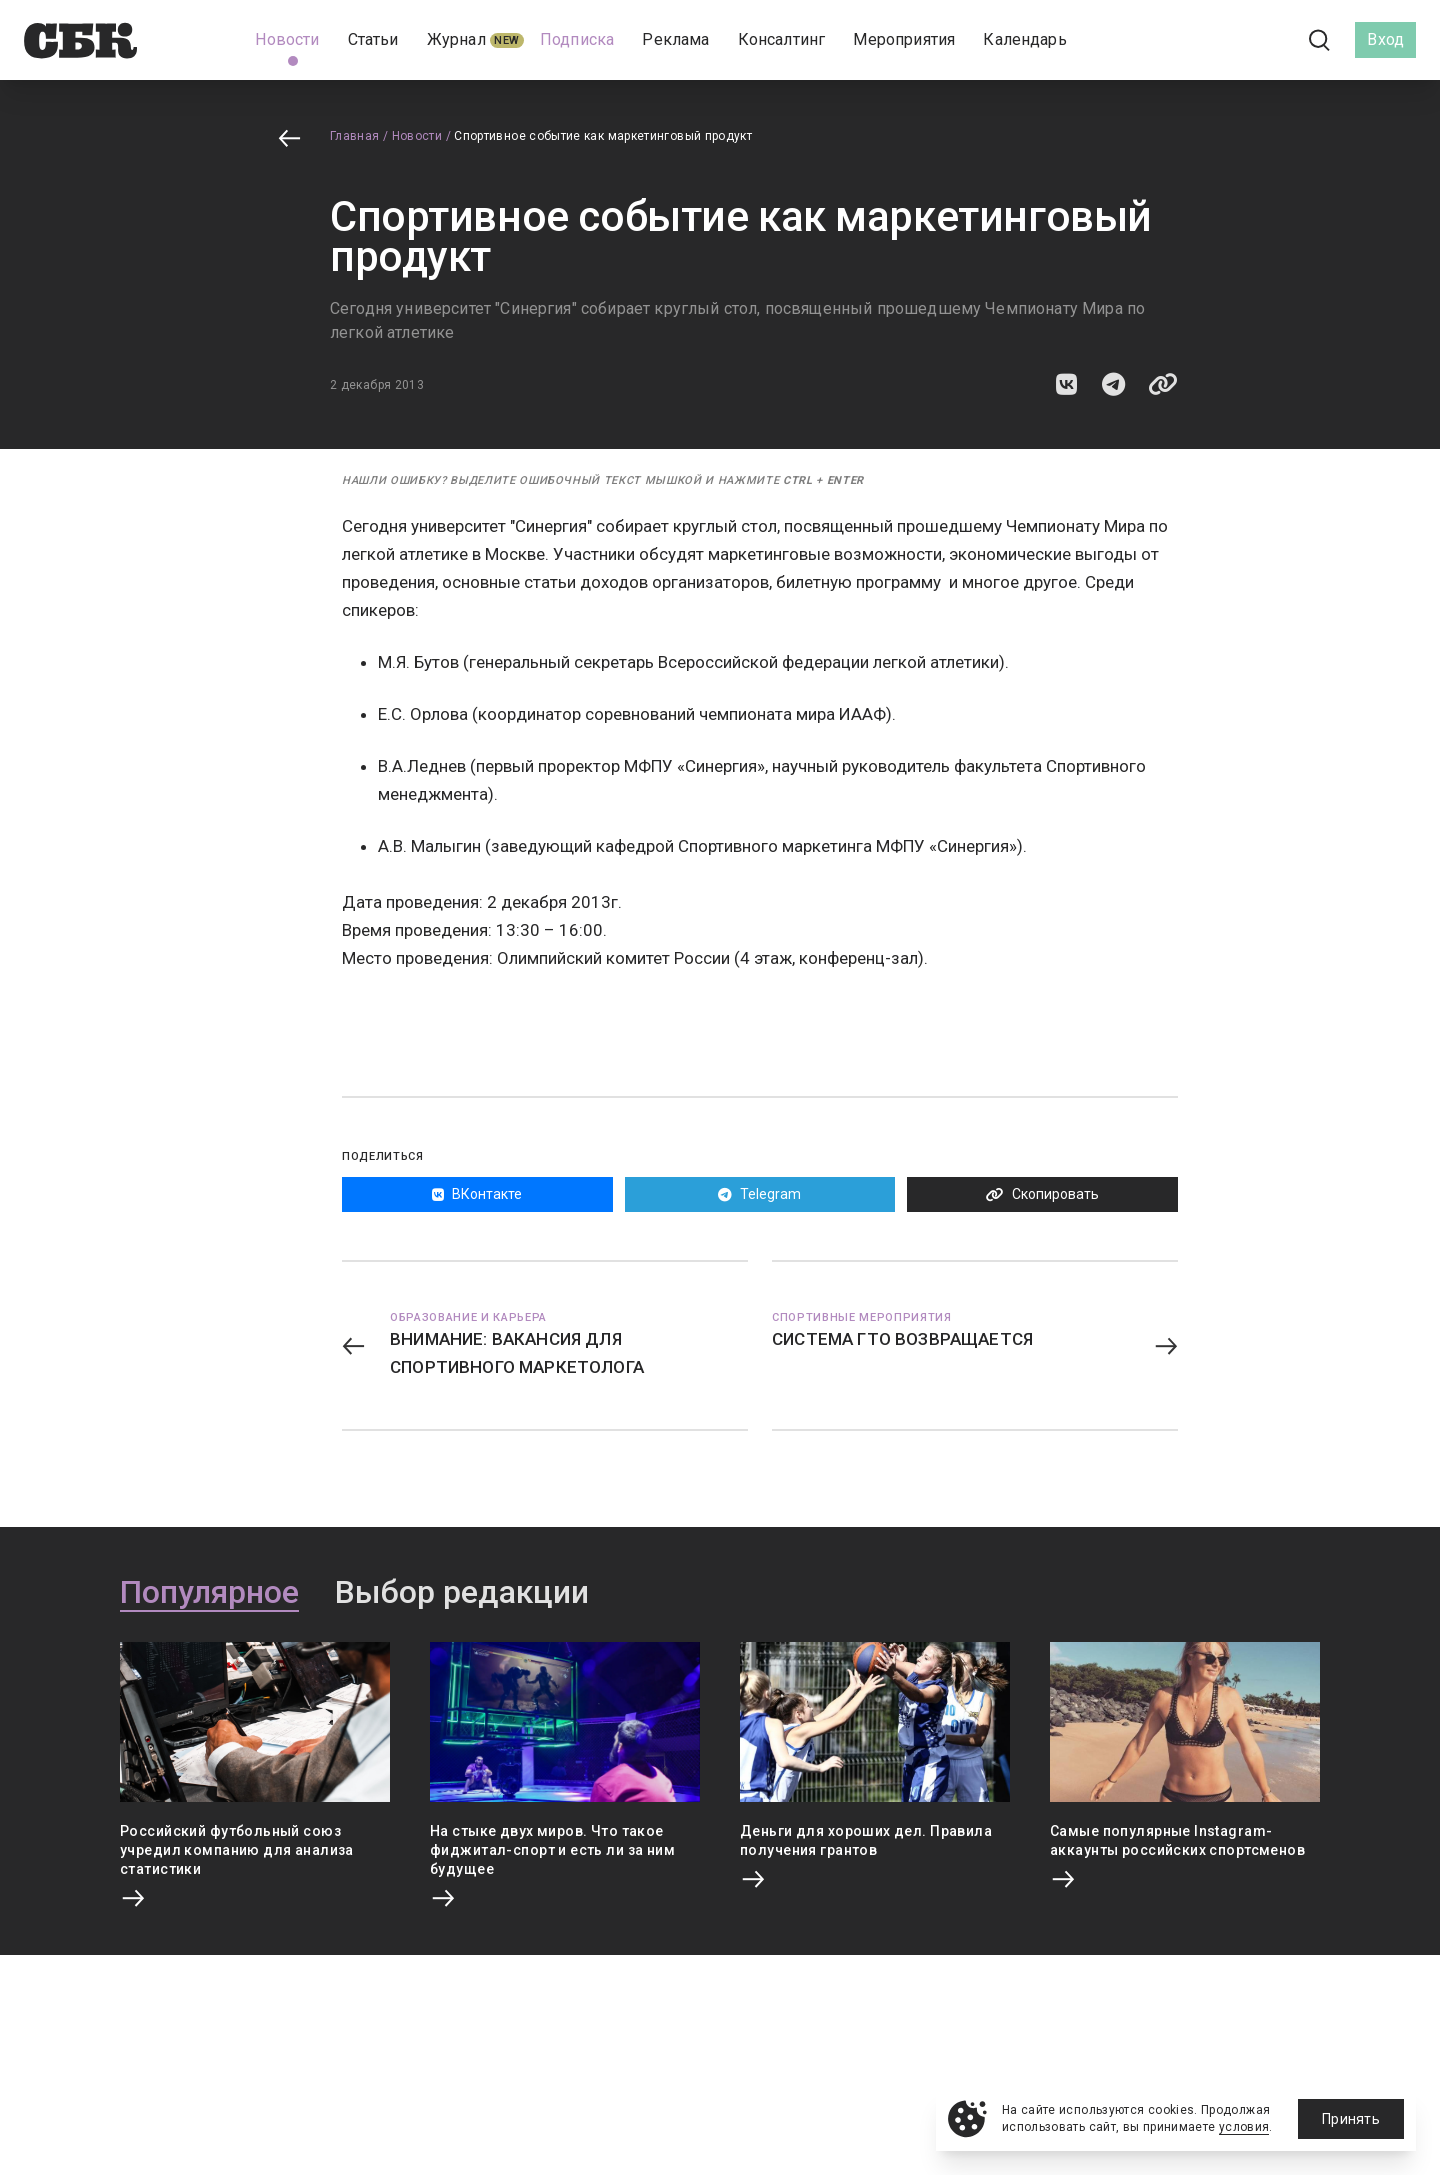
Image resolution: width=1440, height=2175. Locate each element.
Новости (417, 136)
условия (1244, 2127)
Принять (1351, 2119)
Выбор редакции (462, 1593)
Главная (355, 136)
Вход (1385, 39)
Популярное (209, 1593)
